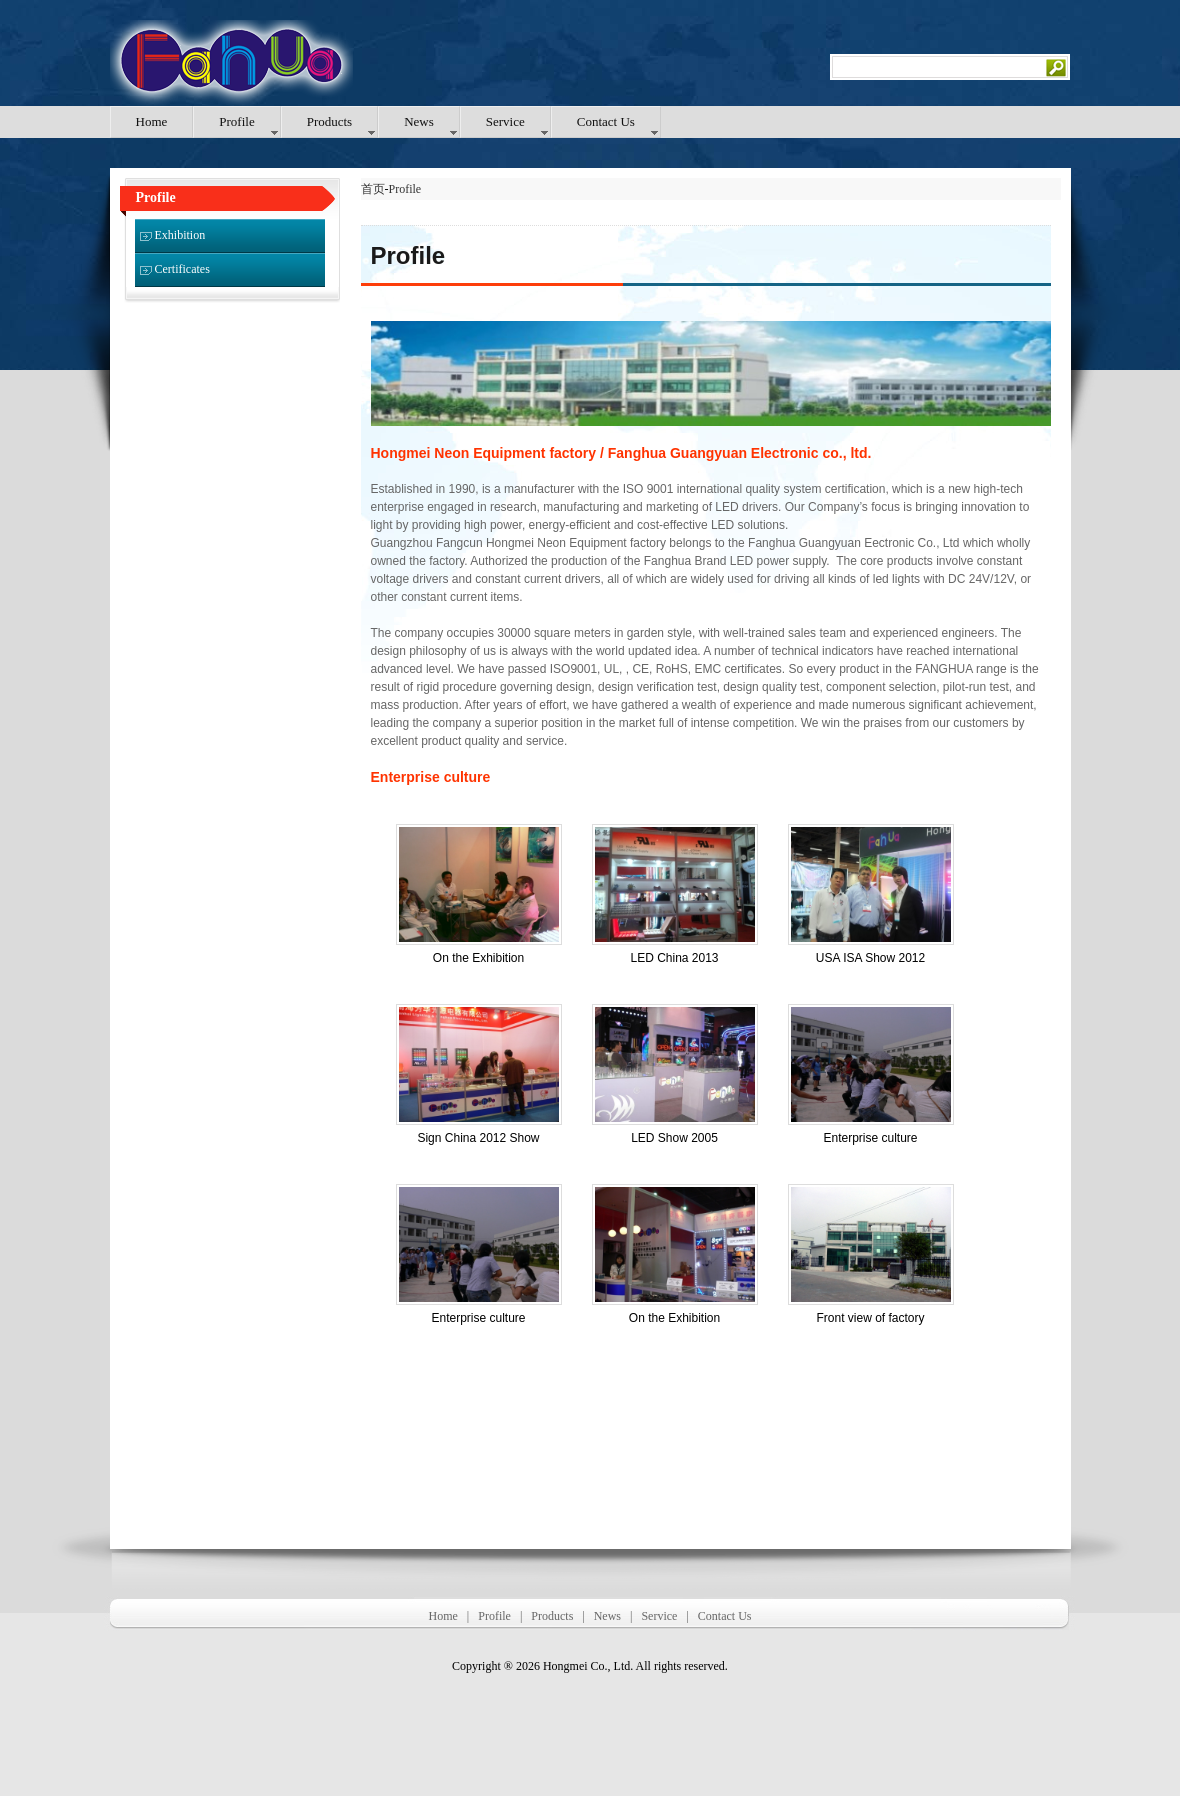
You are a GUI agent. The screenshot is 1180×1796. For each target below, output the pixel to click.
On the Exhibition (478, 958)
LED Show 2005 (674, 1138)
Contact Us (725, 1616)
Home (442, 1616)
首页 (373, 189)
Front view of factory (870, 1318)
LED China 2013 (674, 958)
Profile (405, 189)
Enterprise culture (870, 1138)
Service (659, 1616)
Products (552, 1616)
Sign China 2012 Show (478, 1138)
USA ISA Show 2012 (870, 958)
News (607, 1616)
